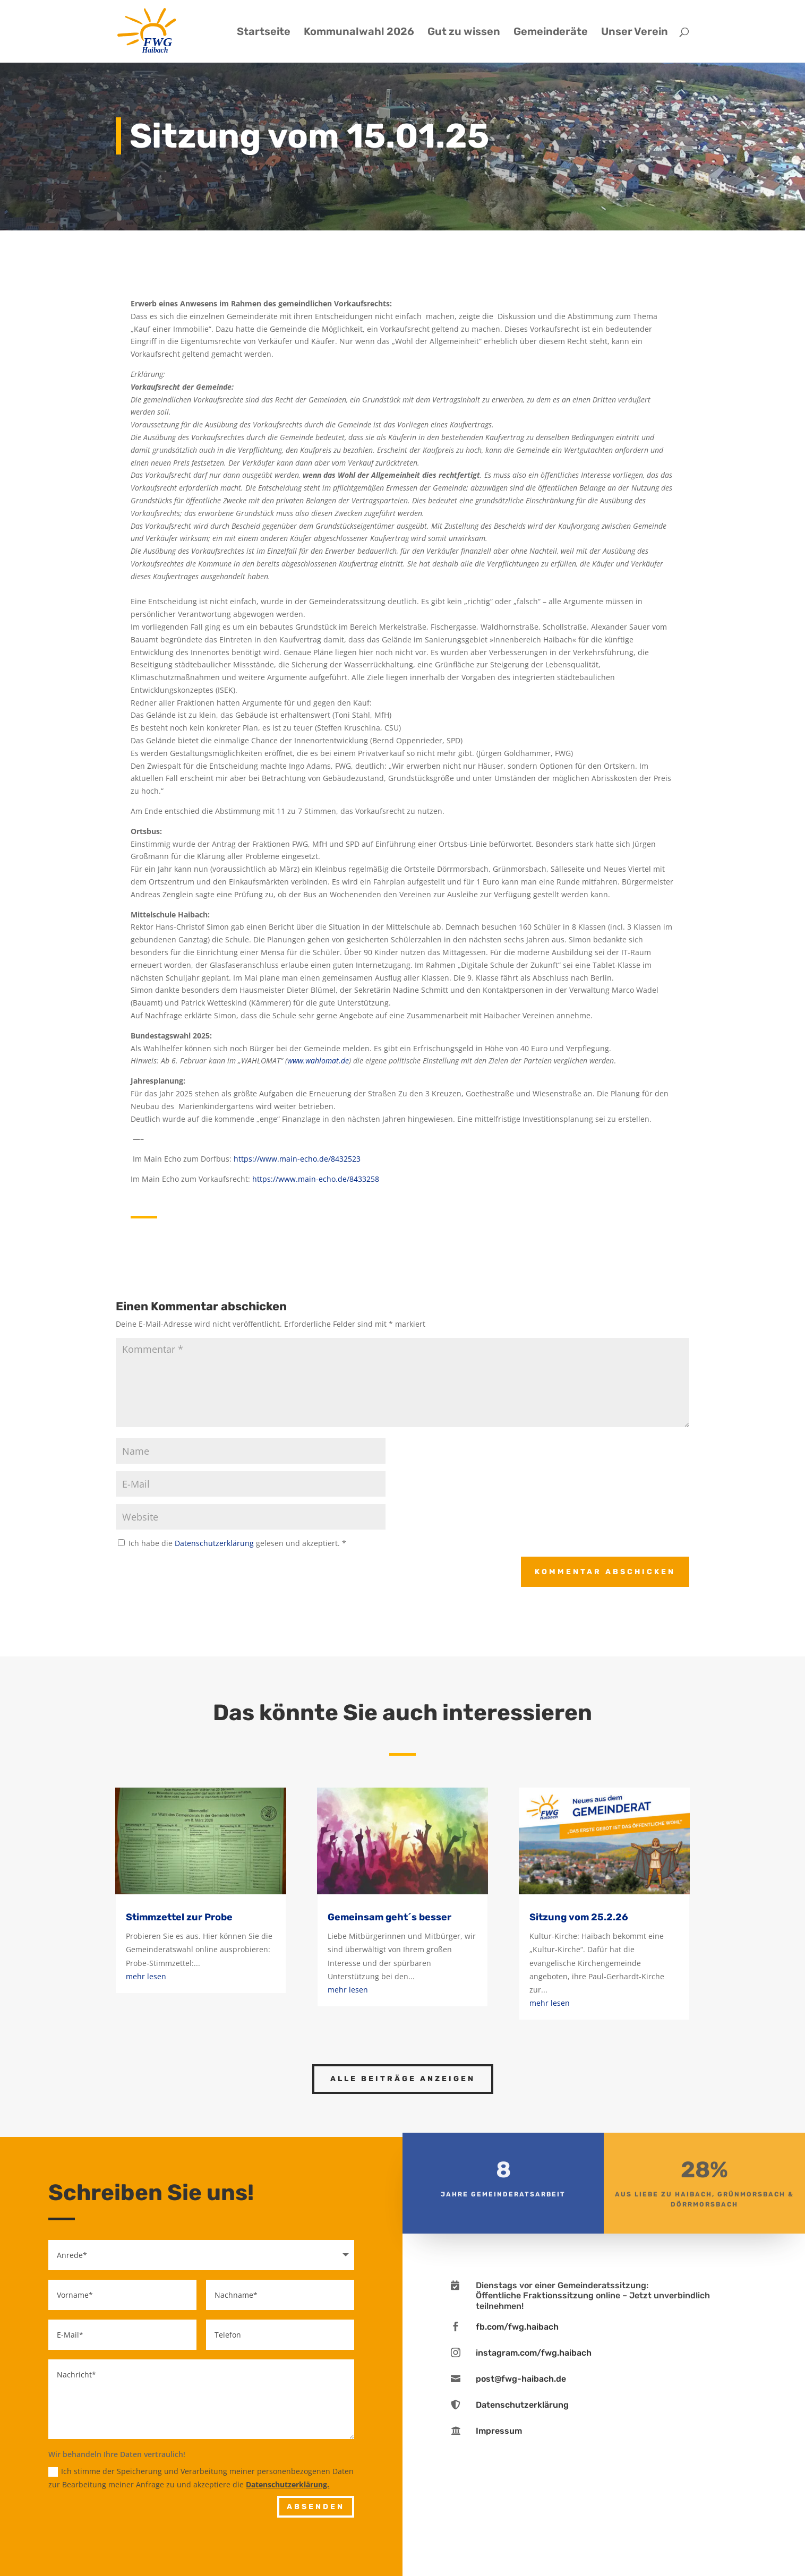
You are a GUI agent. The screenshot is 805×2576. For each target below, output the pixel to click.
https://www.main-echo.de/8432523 (297, 1159)
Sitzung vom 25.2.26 (578, 1917)
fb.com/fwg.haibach (517, 2327)
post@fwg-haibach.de (521, 2379)
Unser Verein (634, 33)
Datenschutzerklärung (215, 1543)
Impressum (499, 2431)
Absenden (316, 2506)
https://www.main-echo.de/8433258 (315, 1179)
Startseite (263, 33)
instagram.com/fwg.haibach (534, 2353)
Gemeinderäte (550, 33)
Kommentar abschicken (605, 1571)
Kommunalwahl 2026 (359, 33)
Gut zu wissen (463, 33)
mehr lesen (146, 1976)
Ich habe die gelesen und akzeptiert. (232, 1543)
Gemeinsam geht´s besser (389, 1917)
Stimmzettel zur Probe (179, 1917)
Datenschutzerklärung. (287, 2484)
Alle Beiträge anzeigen (402, 2078)
